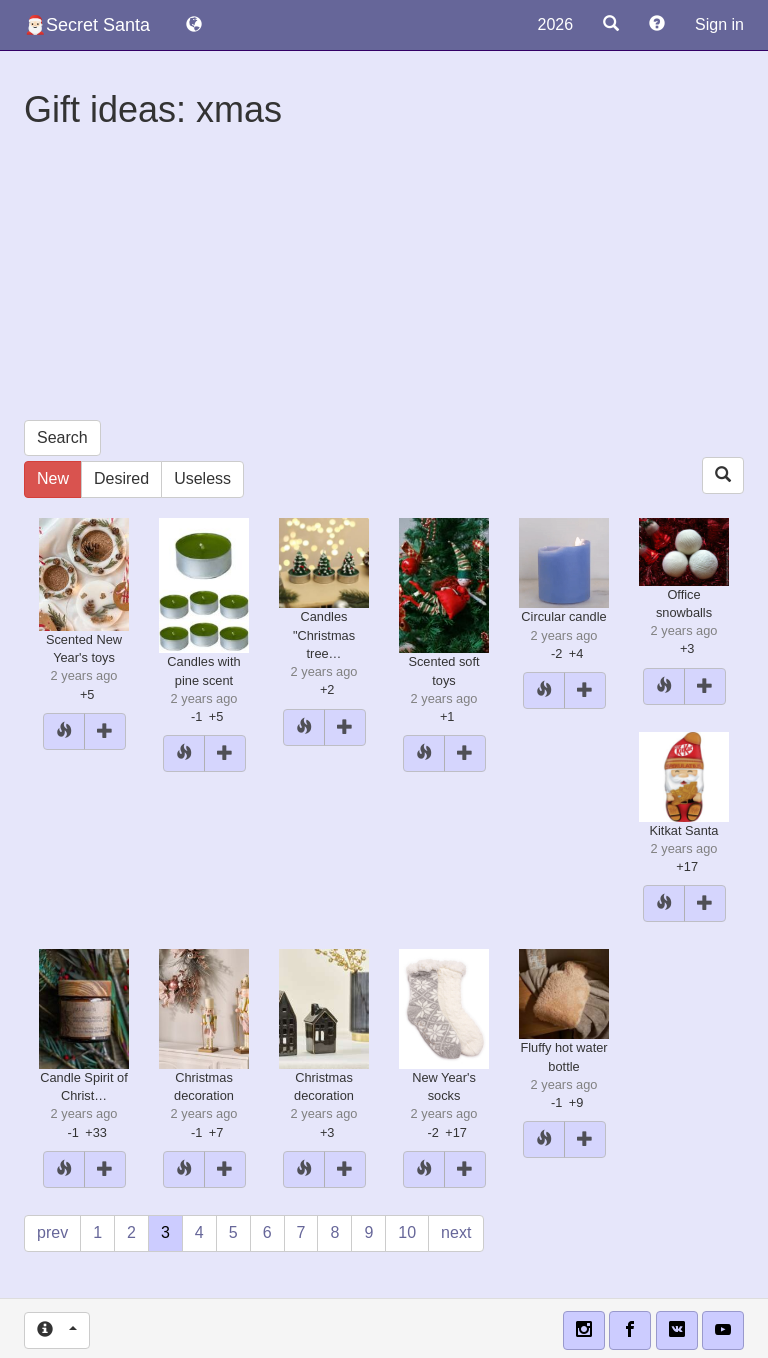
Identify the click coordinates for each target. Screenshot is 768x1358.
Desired (121, 478)
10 (407, 1232)
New (53, 478)
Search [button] (62, 437)
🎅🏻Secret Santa (87, 25)
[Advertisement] (384, 280)
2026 (555, 24)
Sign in (719, 24)
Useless (202, 478)
